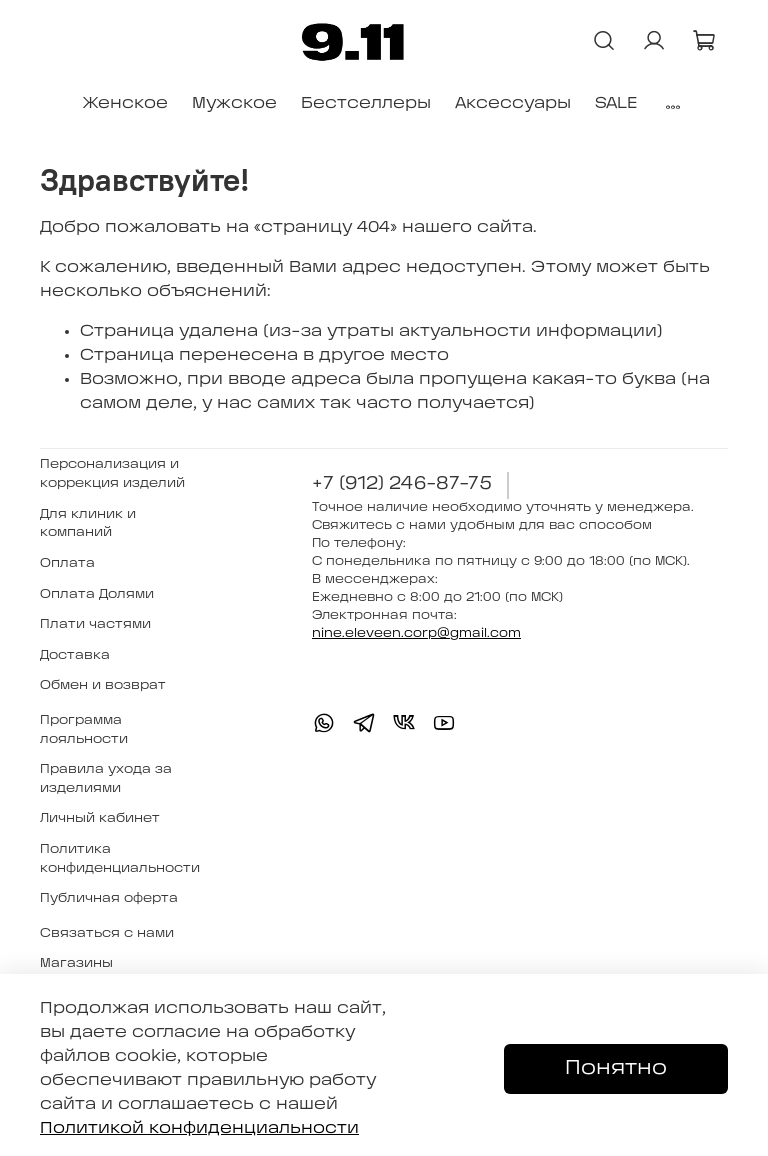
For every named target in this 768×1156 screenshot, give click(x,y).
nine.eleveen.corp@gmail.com (416, 633)
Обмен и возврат (103, 685)
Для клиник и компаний (88, 524)
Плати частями (95, 624)
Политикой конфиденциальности (199, 1128)
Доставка (75, 655)
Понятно (616, 1068)
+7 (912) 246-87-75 (402, 484)
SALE (616, 103)
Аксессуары (513, 103)
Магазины (76, 963)
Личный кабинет (100, 818)
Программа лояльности (84, 730)
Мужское (234, 103)
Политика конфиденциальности (120, 859)
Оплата (67, 563)
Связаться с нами (107, 933)
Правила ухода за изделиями (106, 779)
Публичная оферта (109, 898)
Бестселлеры (366, 103)
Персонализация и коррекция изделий (112, 474)
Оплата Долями (97, 594)
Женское (125, 103)
